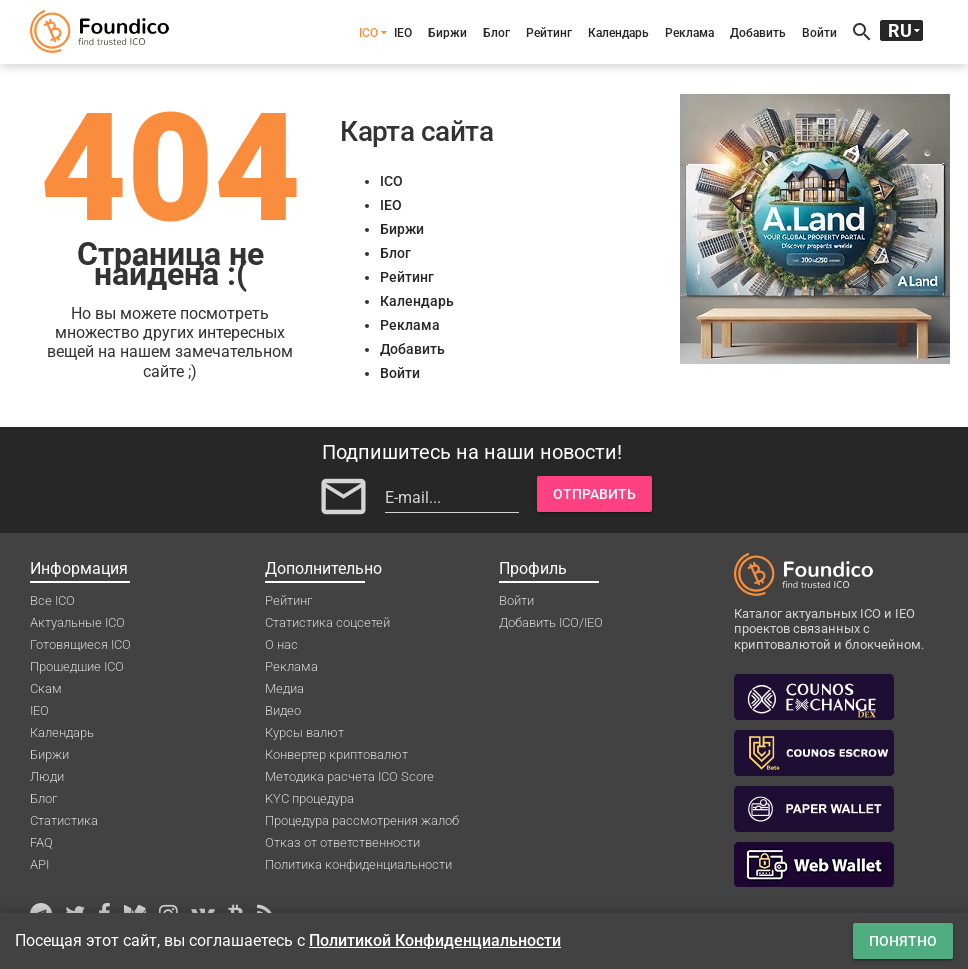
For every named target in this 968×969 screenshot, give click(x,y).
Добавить (758, 33)
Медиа (284, 688)
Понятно (903, 941)
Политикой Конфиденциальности (435, 940)
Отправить (594, 494)
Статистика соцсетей (327, 622)
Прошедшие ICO (77, 666)
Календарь (618, 33)
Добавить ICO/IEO (551, 622)
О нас (281, 644)
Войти (819, 33)
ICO (368, 33)
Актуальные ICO (77, 622)
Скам (46, 688)
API (39, 864)
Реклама (689, 33)
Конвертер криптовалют (336, 754)
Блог (496, 33)
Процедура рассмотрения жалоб (362, 820)
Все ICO (52, 600)
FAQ (41, 842)
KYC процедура (309, 798)
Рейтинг (549, 33)
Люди (47, 776)
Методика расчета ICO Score (349, 776)
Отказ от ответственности (342, 842)
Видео (283, 710)
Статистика (64, 820)
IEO (403, 33)
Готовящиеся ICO (80, 644)
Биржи (447, 33)
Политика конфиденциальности (358, 864)
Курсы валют (304, 732)
